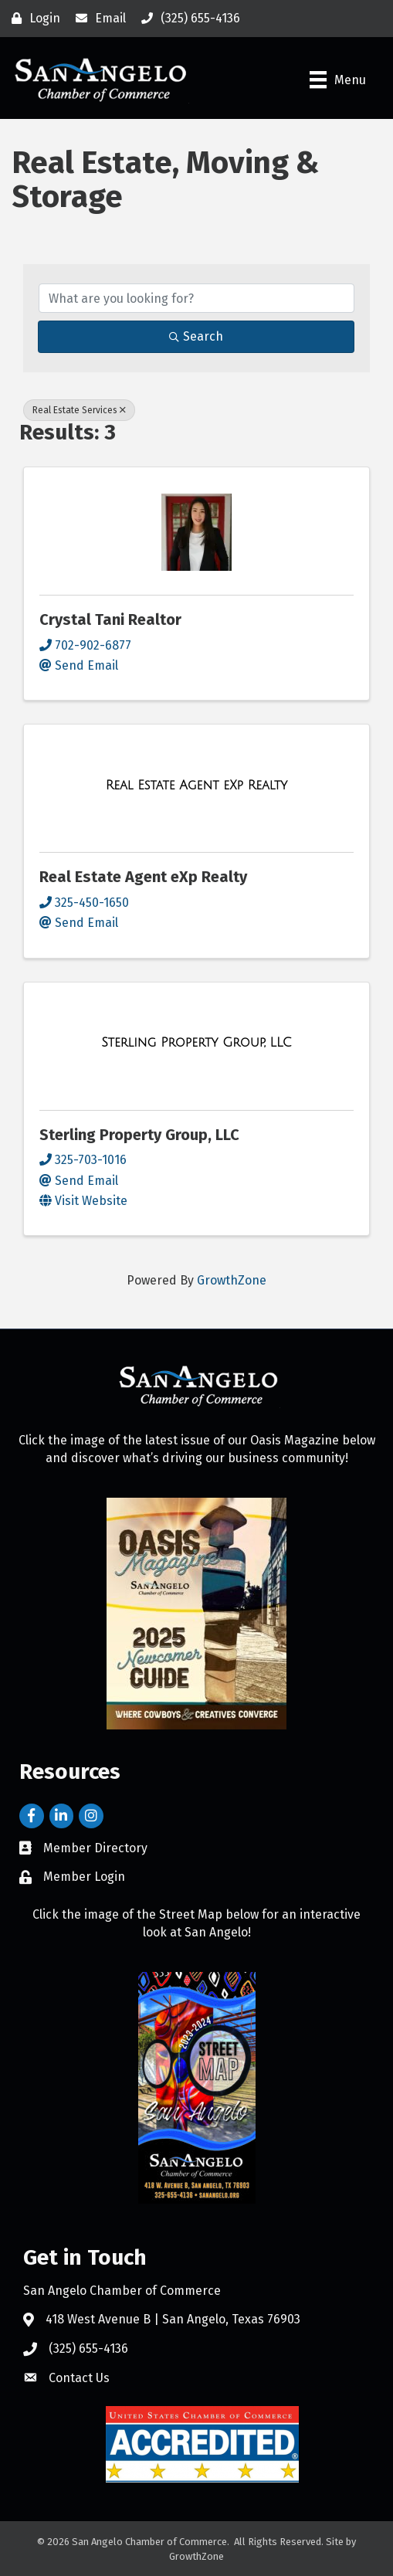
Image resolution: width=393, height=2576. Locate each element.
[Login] (32, 18)
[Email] (97, 18)
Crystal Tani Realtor (110, 619)
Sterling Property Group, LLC (139, 1134)
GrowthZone (231, 1280)
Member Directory (95, 1848)
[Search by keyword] (196, 298)
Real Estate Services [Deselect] (79, 410)
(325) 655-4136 (88, 2348)
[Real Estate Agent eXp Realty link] (197, 785)
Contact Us (79, 2378)
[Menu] (337, 79)
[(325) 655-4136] (187, 18)
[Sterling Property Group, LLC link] (196, 1042)
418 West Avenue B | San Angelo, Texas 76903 (173, 2319)
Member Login (84, 1876)
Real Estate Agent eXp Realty (143, 876)
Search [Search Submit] (196, 336)
